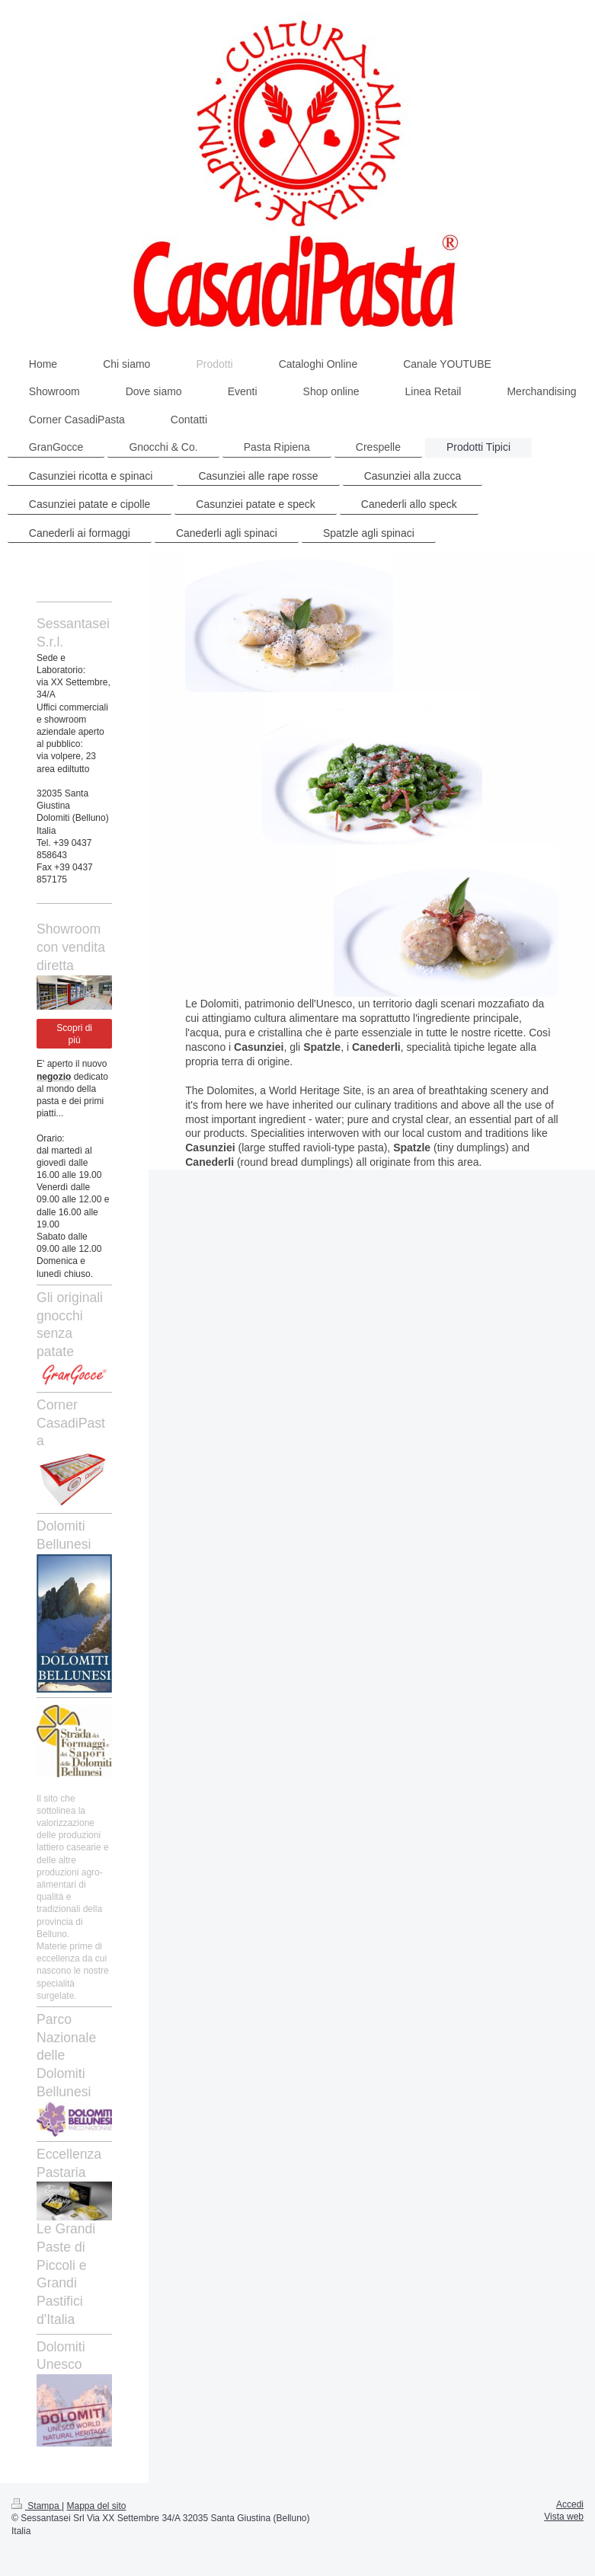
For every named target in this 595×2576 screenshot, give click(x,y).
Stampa (36, 2506)
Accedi (570, 2504)
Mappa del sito (96, 2506)
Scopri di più (74, 1034)
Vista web (564, 2516)
